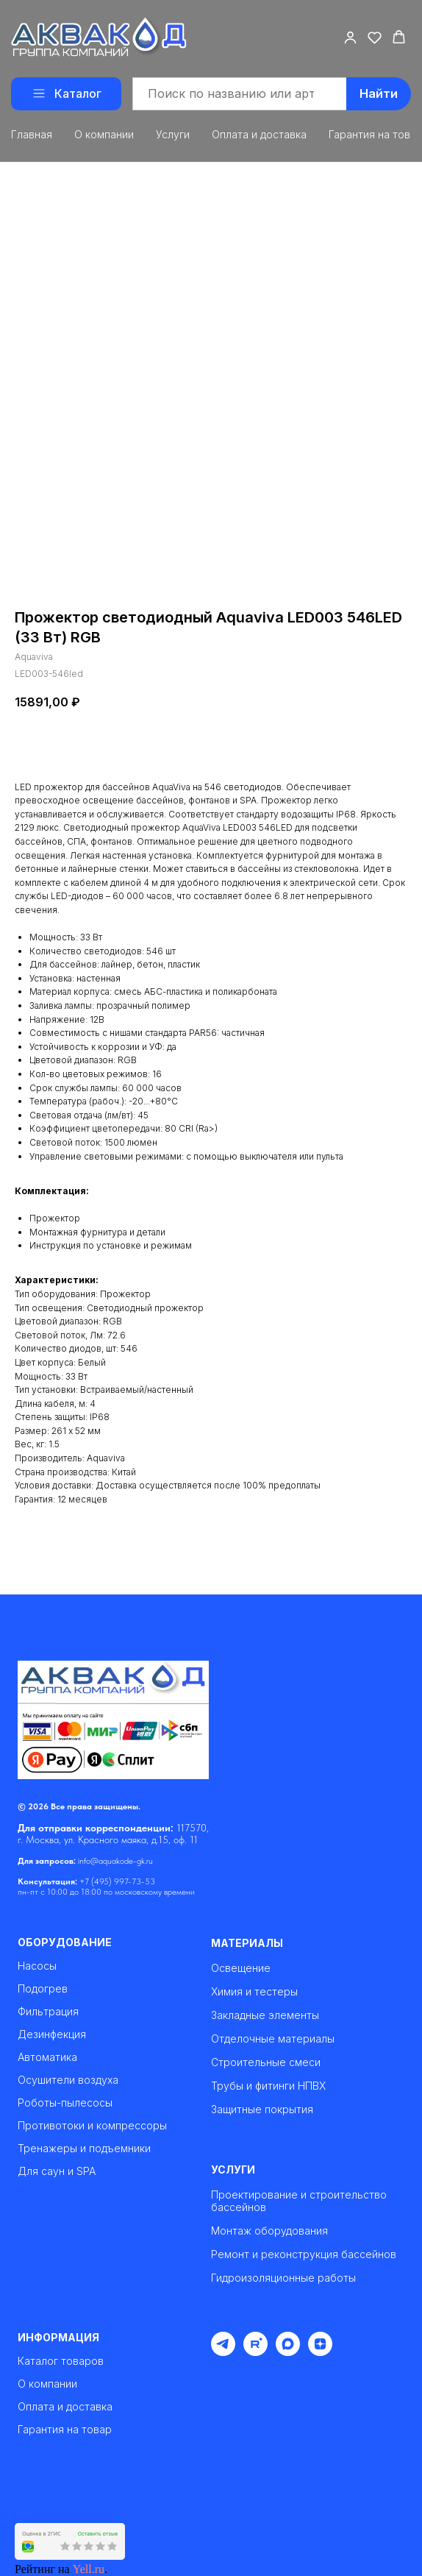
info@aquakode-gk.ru (115, 1861)
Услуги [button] (173, 134)
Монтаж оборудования (269, 2230)
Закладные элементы (265, 2015)
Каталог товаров (61, 2361)
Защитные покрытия (262, 2109)
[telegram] (223, 2352)
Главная (31, 134)
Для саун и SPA (57, 2171)
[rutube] (255, 2352)
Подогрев (43, 1989)
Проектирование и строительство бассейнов (299, 2200)
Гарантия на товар (65, 2429)
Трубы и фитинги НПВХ (268, 2085)
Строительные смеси (266, 2062)
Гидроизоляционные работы (283, 2277)
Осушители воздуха (68, 2080)
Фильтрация (48, 2012)
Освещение (241, 1968)
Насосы (37, 1966)
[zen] (320, 2352)
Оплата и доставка (259, 134)
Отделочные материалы (273, 2038)
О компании (104, 134)
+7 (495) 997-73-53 (117, 1881)
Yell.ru (88, 2569)
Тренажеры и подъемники (84, 2148)
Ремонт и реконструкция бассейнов (303, 2254)
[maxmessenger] (288, 2352)
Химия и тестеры (254, 1991)
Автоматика (47, 2057)
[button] (350, 37)
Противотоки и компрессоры (92, 2126)
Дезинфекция (52, 2034)
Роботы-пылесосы (65, 2103)
